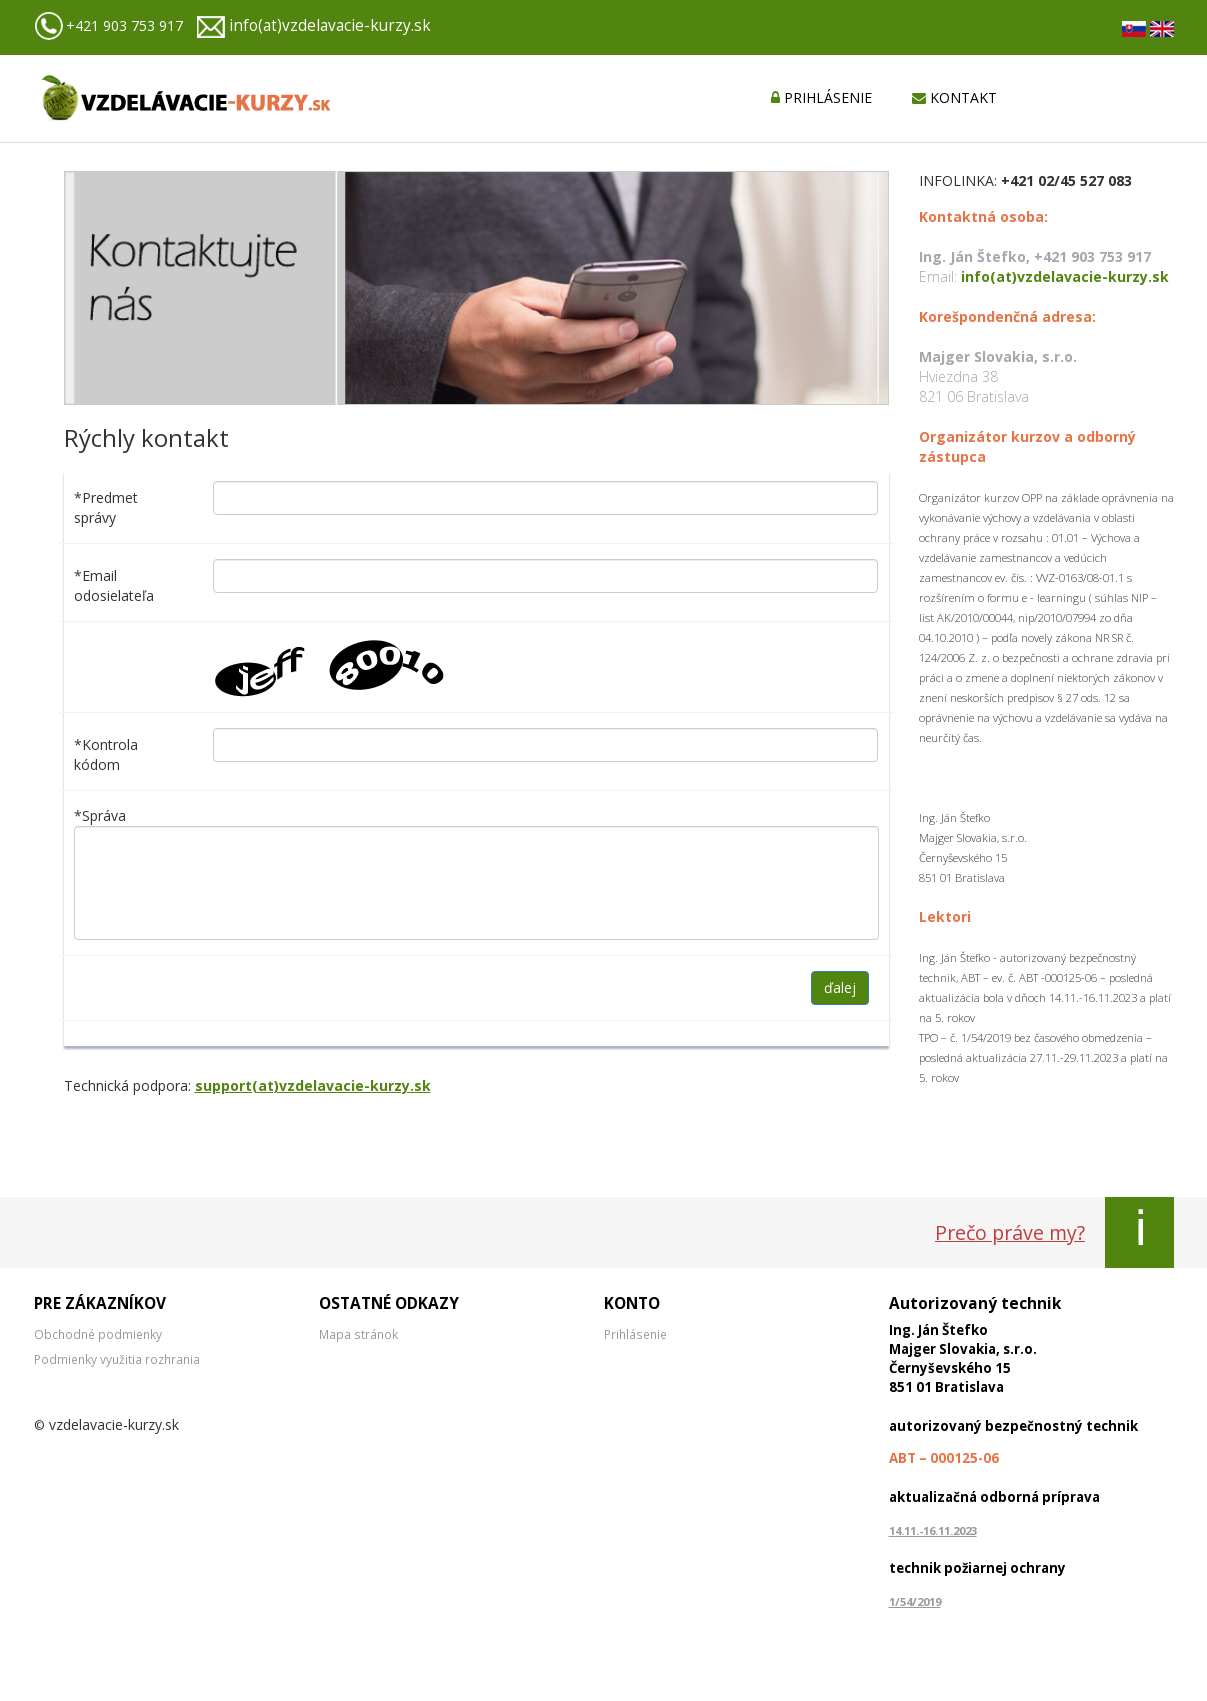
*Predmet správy (106, 507)
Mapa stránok (358, 1334)
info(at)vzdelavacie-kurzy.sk (330, 25)
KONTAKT (954, 97)
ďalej (840, 987)
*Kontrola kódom (106, 754)
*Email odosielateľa (114, 585)
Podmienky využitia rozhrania (117, 1359)
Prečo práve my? (1010, 1232)
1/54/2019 (915, 1601)
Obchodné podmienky (98, 1334)
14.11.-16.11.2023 (933, 1530)
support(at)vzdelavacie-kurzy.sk (313, 1085)
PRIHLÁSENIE (821, 97)
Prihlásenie (635, 1334)
